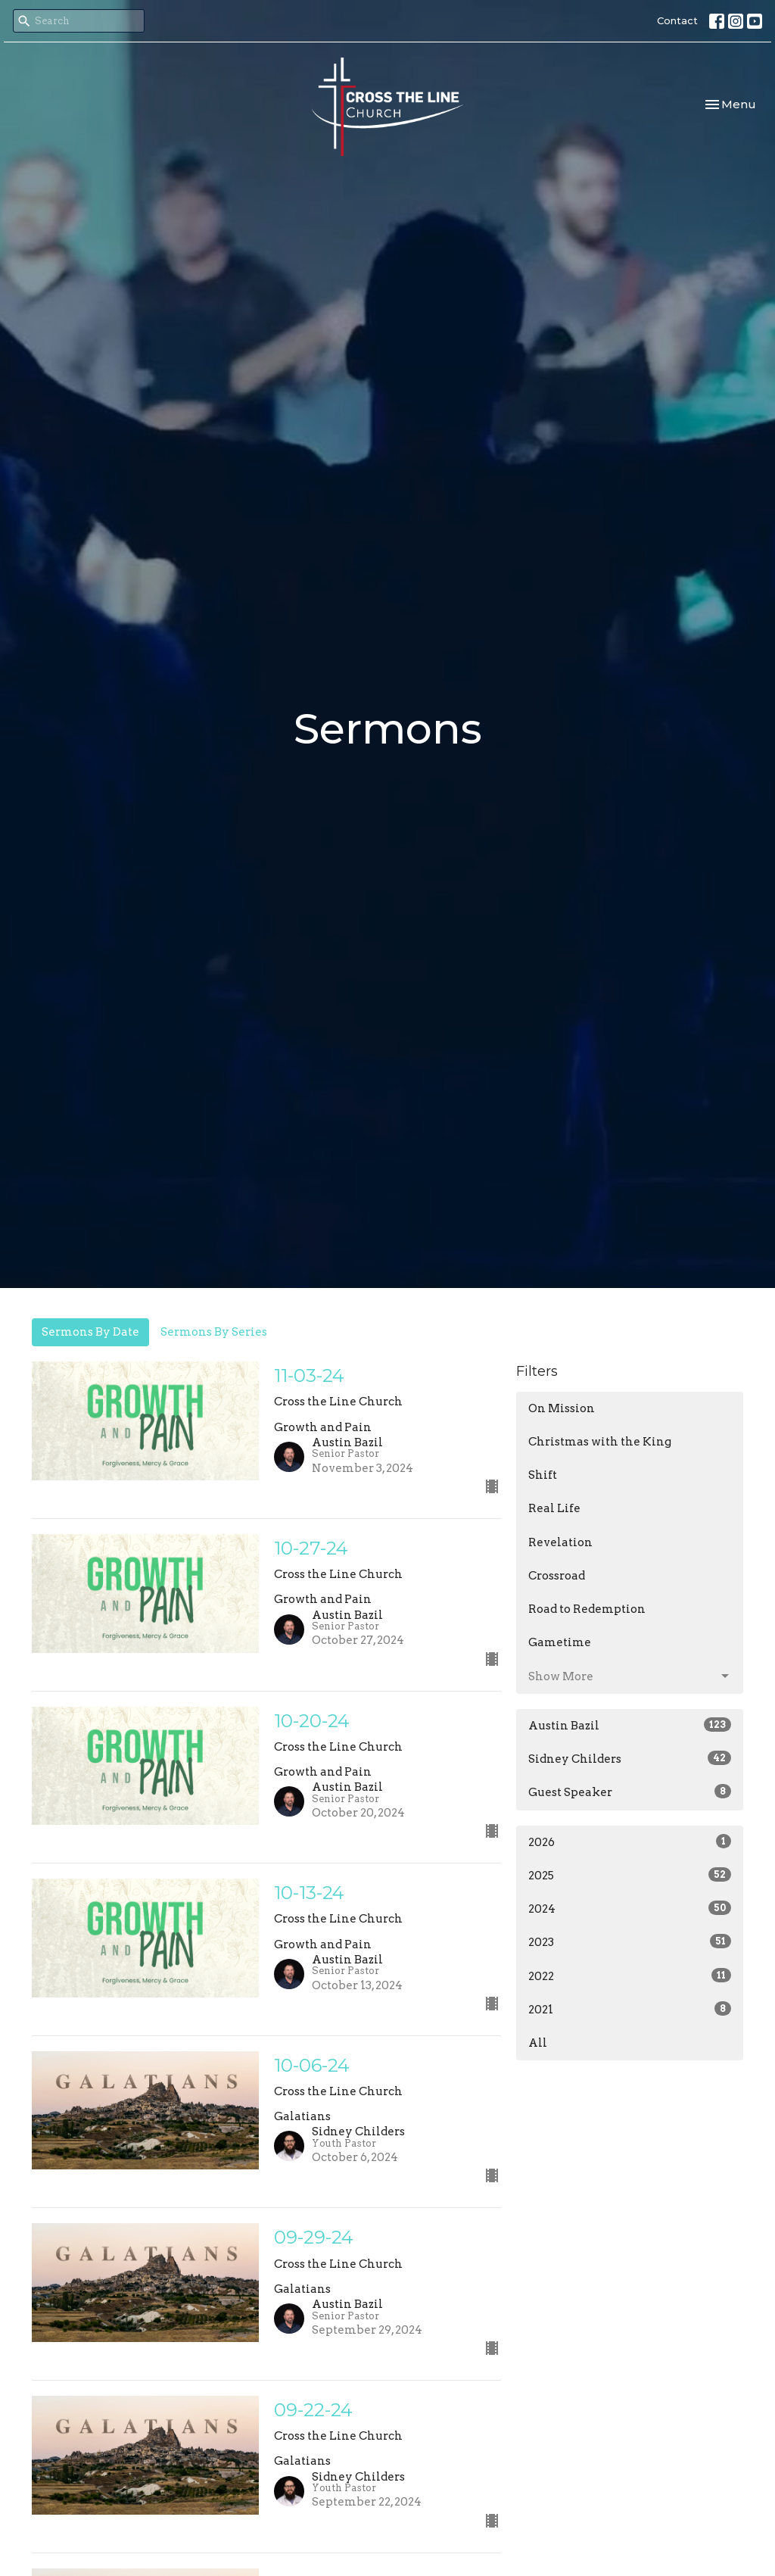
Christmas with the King (599, 1442)
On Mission (561, 1408)
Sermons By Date (90, 1332)
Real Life (554, 1508)
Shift (542, 1475)
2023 (629, 1941)
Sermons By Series (213, 1332)
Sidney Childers (629, 1758)
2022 (629, 1975)
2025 (629, 1874)
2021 (629, 2008)
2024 (629, 1908)
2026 (629, 1841)
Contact (677, 20)
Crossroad (556, 1576)
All (537, 2043)
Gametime (559, 1642)
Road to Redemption (587, 1609)
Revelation (560, 1542)
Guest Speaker (629, 1791)
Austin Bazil (629, 1724)
